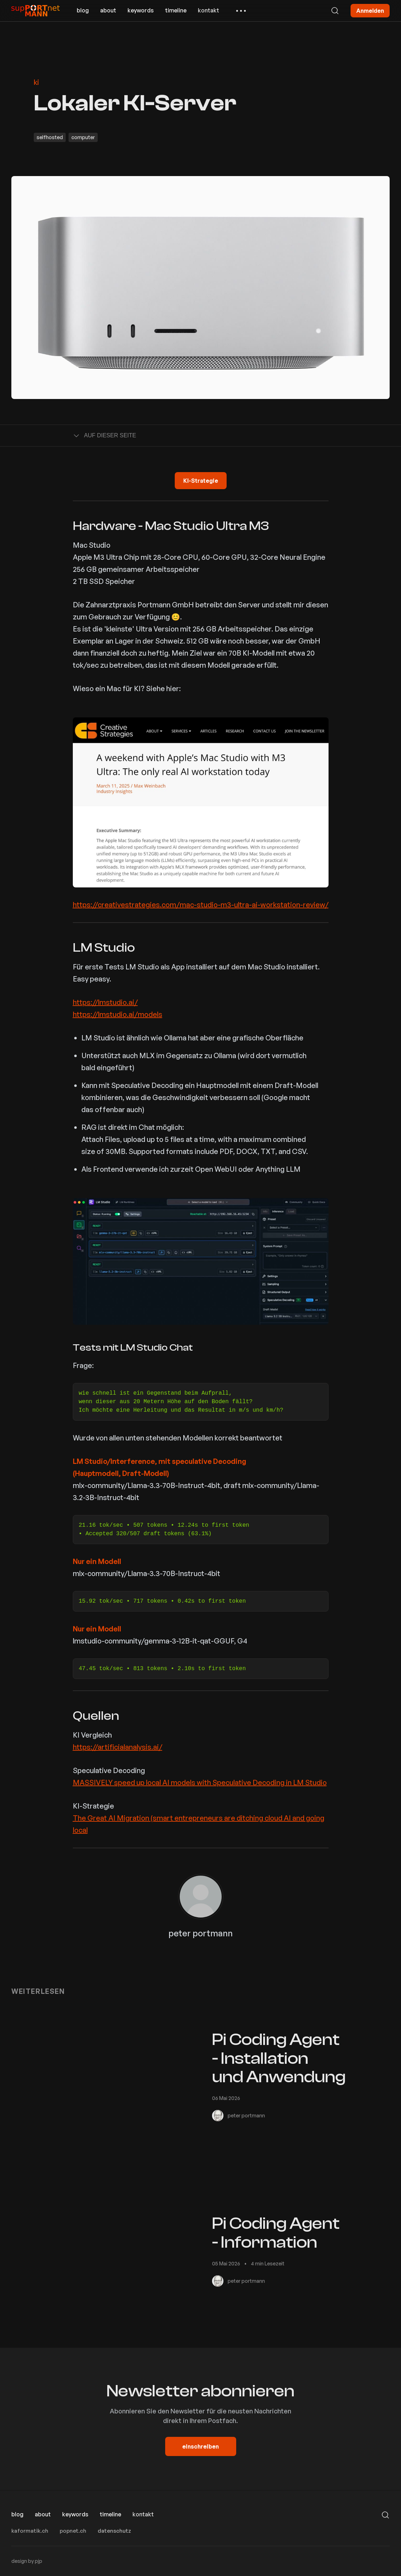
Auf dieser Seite (104, 435)
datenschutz (114, 2530)
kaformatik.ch (29, 2530)
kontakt (208, 10)
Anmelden (370, 10)
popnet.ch (73, 2530)
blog (83, 10)
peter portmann (200, 1933)
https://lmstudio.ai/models (117, 1014)
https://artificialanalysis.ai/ (117, 1747)
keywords (141, 10)
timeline (175, 10)
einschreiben (200, 2446)
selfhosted (50, 137)
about (108, 10)
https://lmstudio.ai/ (105, 1002)
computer (83, 137)
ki (36, 82)
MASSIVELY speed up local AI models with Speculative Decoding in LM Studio (200, 1782)
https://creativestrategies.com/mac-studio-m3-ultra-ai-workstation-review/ (201, 904)
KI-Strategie (200, 480)
